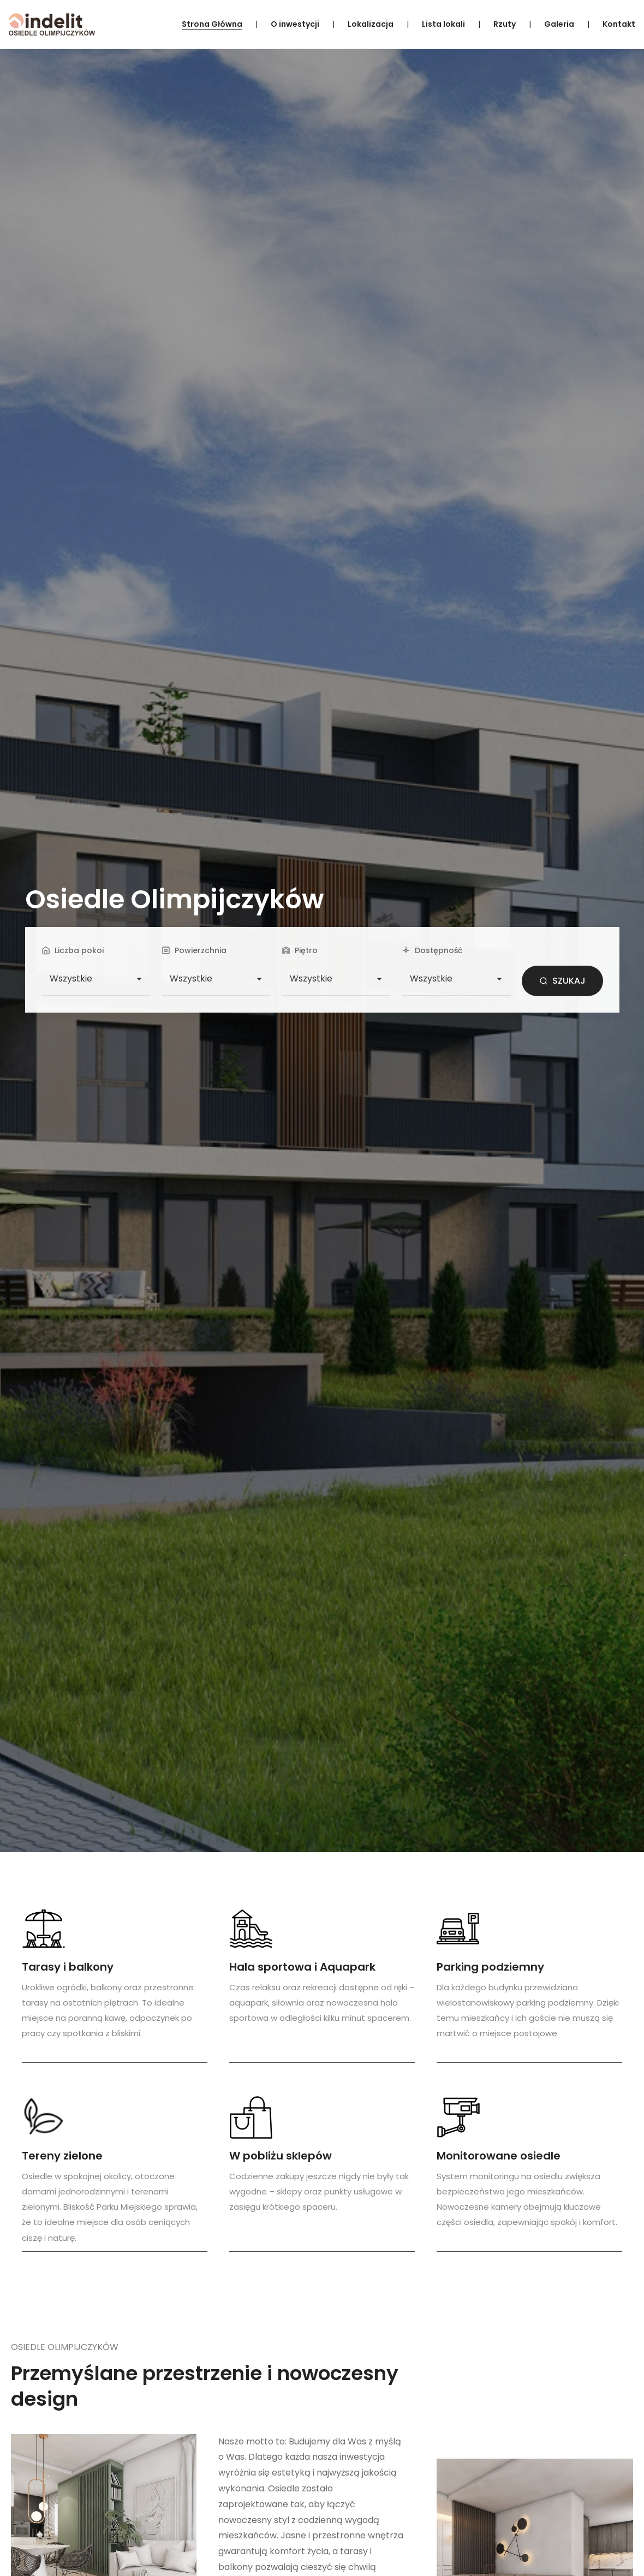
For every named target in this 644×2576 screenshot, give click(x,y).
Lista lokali (443, 24)
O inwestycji (295, 24)
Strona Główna (212, 24)
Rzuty (504, 24)
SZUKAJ (562, 980)
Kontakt (619, 24)
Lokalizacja (370, 24)
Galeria (559, 24)
